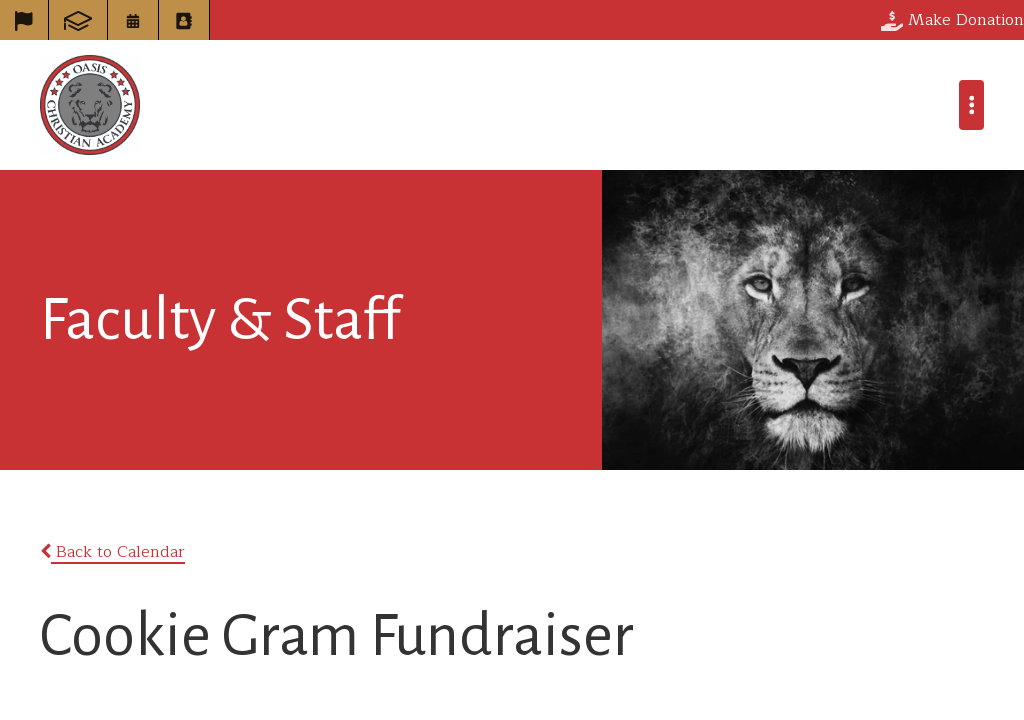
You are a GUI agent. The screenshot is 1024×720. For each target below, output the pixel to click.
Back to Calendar (112, 552)
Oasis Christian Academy (90, 105)
